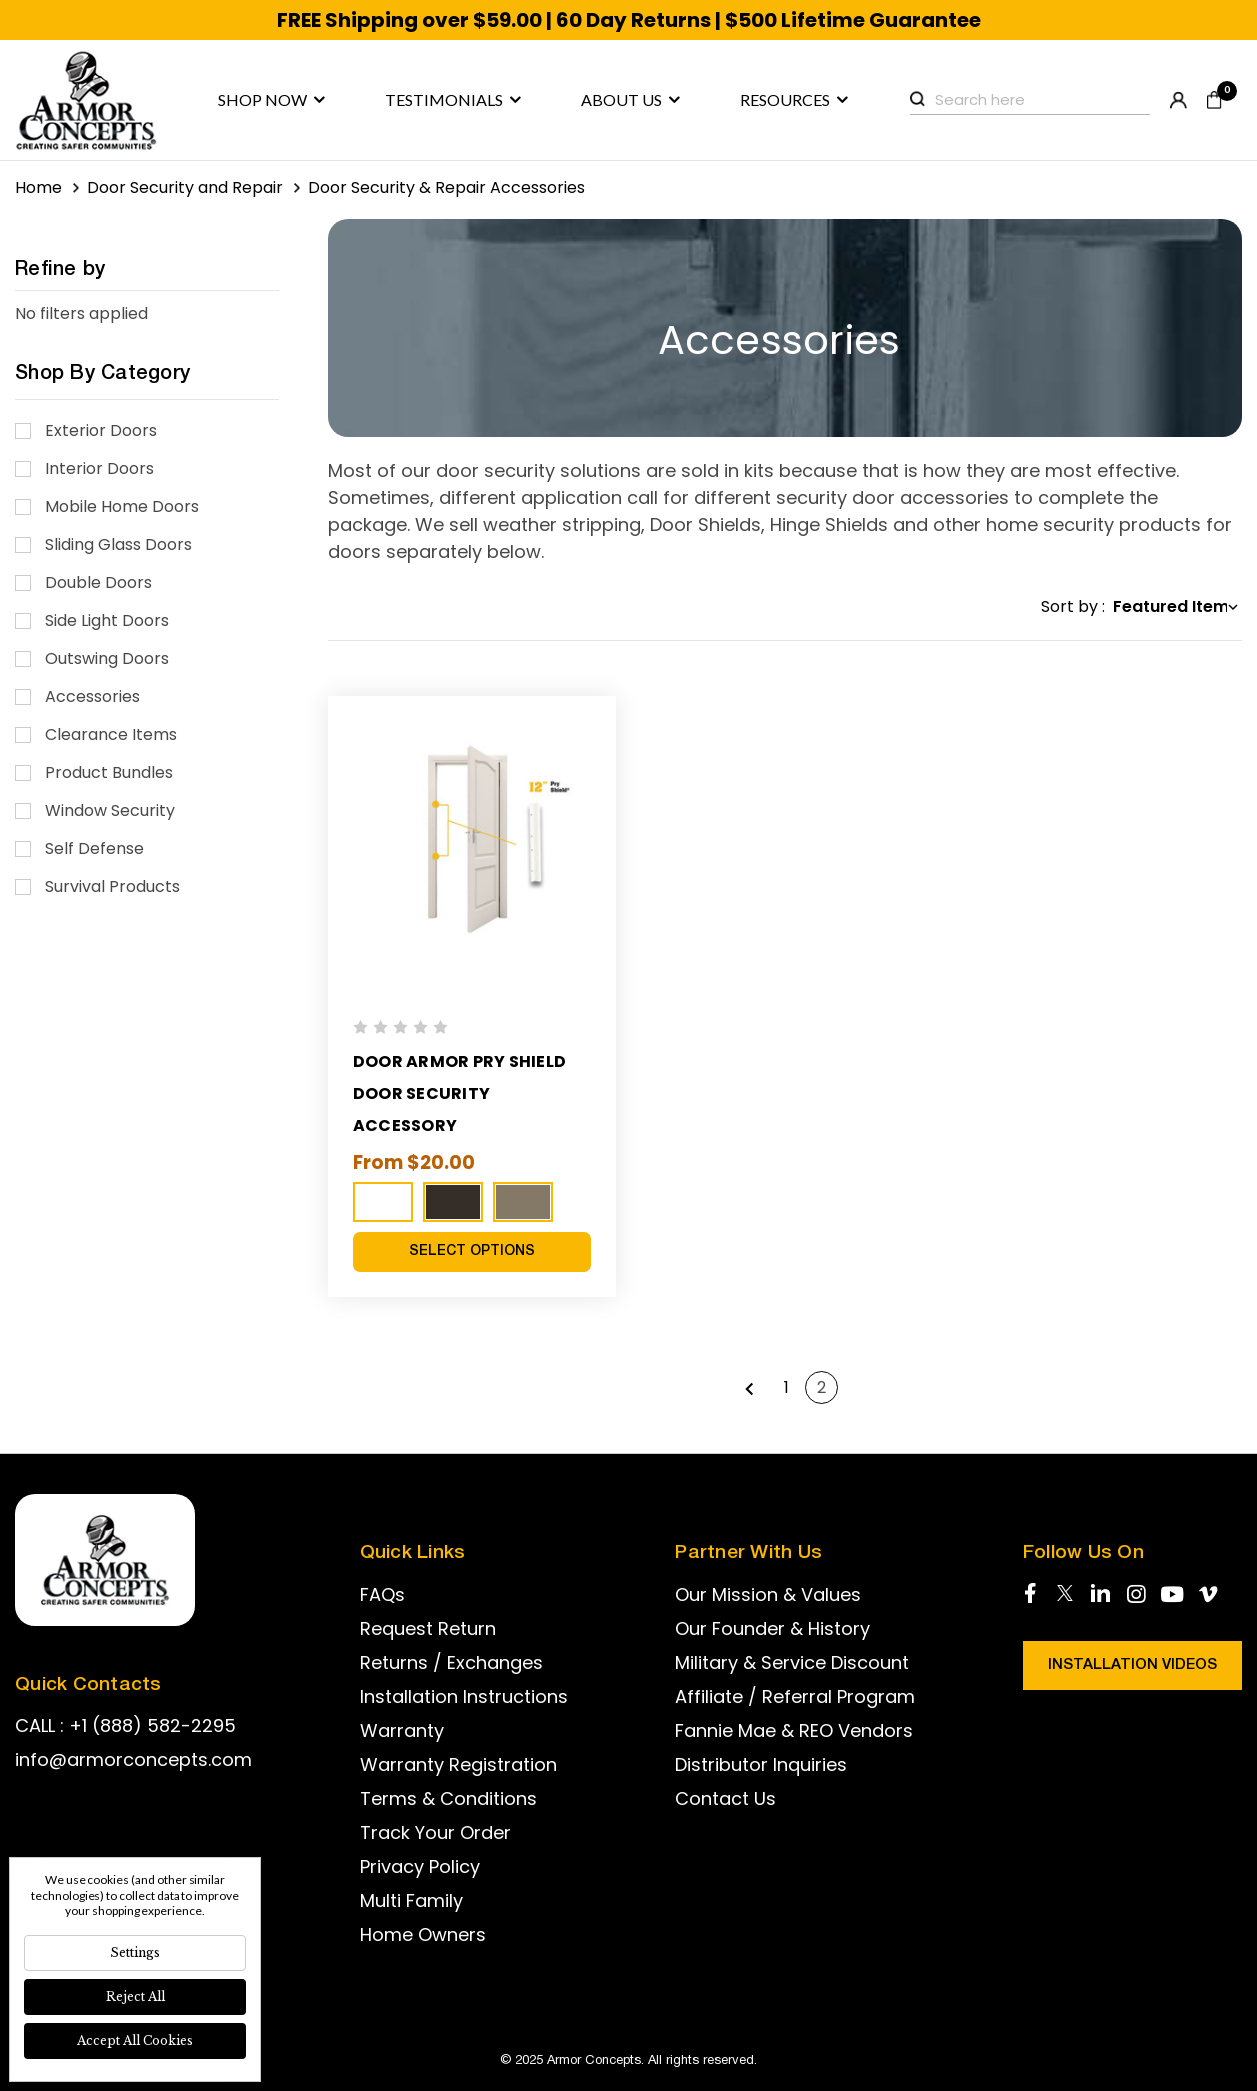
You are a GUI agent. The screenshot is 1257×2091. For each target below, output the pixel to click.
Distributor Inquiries (761, 1764)
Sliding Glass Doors (118, 544)
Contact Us (725, 1798)
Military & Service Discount (792, 1662)
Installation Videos (1132, 1665)
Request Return (428, 1628)
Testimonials (453, 100)
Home (38, 187)
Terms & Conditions (448, 1798)
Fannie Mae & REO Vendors (794, 1730)
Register (1178, 100)
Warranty (402, 1730)
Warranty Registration (458, 1764)
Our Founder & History (772, 1628)
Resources (794, 100)
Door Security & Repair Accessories (446, 187)
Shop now (271, 100)
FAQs (382, 1594)
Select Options (472, 1251)
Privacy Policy (420, 1866)
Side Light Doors (107, 620)
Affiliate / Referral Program (795, 1696)
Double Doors (98, 582)
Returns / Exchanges (451, 1662)
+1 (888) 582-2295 (152, 1725)
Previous (749, 1387)
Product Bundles (109, 772)
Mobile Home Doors (122, 506)
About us (630, 100)
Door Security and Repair (185, 187)
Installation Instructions (464, 1696)
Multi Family (411, 1900)
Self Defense (94, 848)
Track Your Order (435, 1832)
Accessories (92, 696)
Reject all (135, 1996)
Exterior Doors (101, 430)
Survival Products (112, 886)
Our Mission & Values (768, 1594)
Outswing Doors (107, 658)
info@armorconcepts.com (133, 1759)
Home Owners (423, 1934)
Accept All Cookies (135, 2040)
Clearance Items (111, 734)
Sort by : (1073, 606)
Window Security (110, 810)
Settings (135, 1952)
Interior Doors (99, 468)
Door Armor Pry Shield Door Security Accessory (461, 1093)
